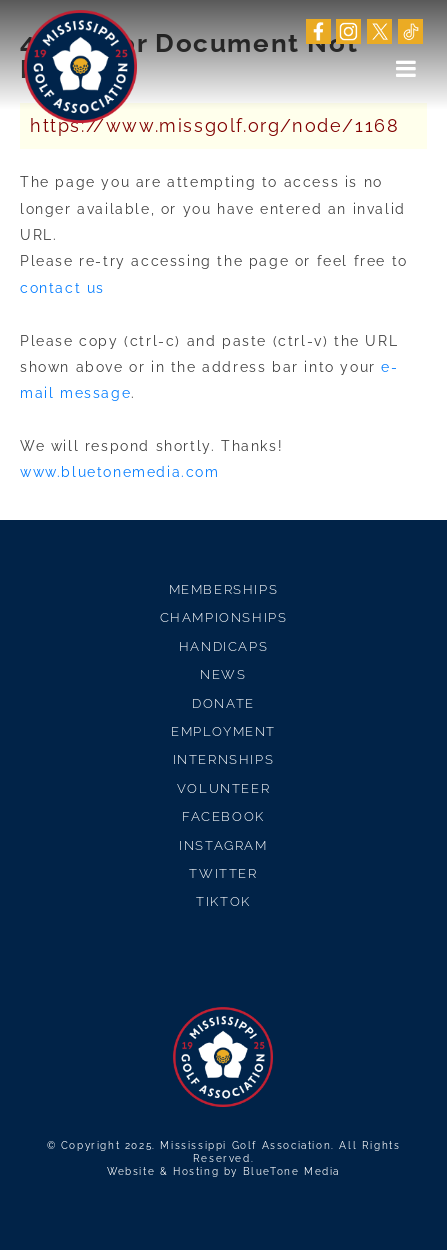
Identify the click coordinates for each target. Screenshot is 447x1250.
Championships (224, 617)
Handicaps (223, 646)
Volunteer (223, 788)
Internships (224, 759)
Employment (223, 731)
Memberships (224, 589)
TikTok (223, 901)
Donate (223, 703)
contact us (62, 288)
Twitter (223, 873)
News (223, 674)
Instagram (223, 845)
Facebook (223, 816)
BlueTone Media (291, 1171)
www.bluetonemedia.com (120, 472)
